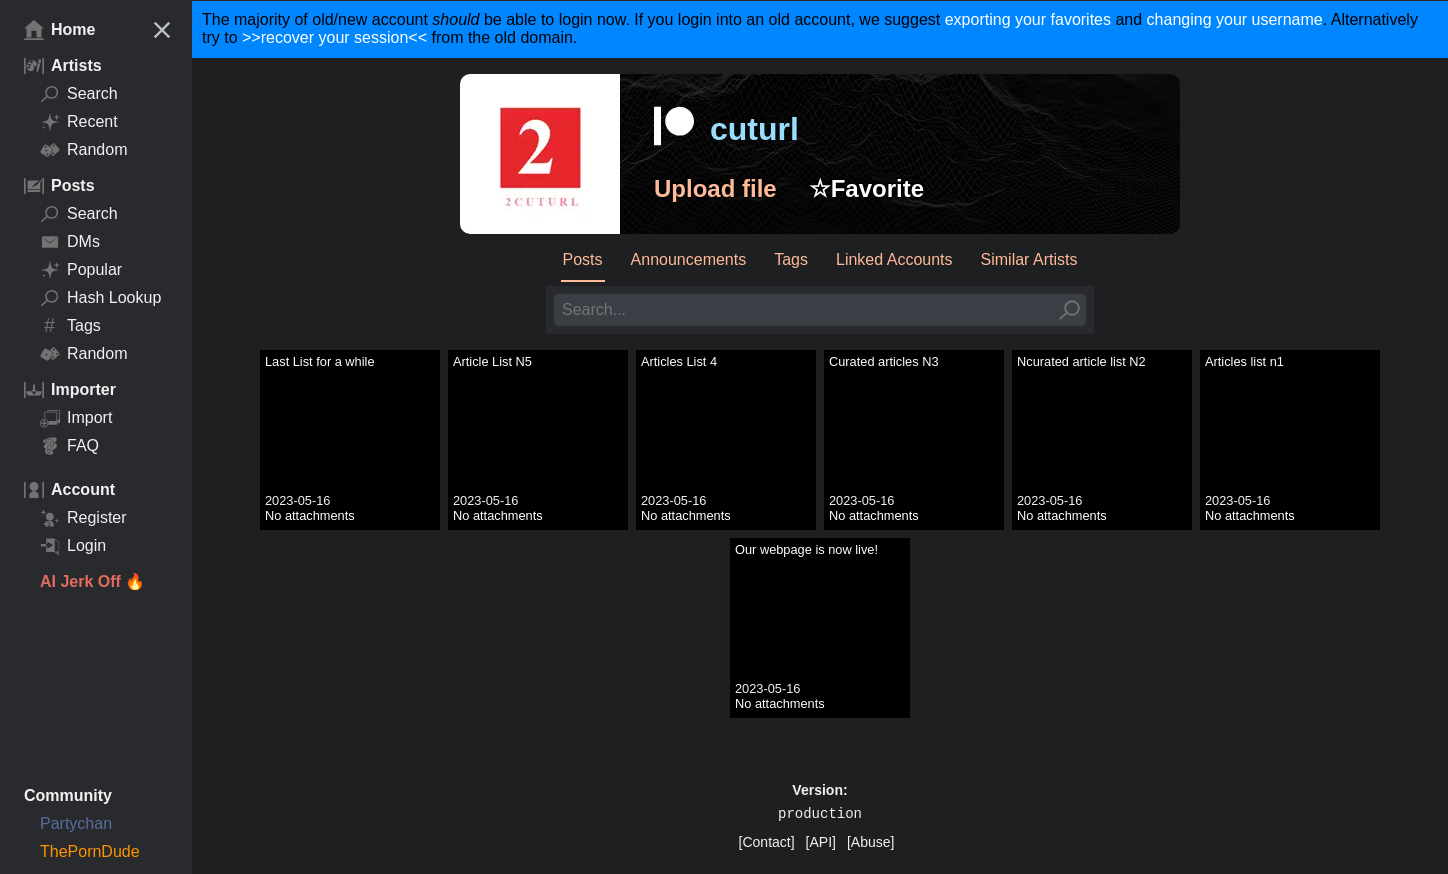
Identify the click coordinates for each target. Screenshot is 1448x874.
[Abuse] (870, 842)
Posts (583, 259)
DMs (70, 242)
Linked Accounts (894, 259)
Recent (79, 122)
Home (59, 30)
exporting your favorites (1028, 19)
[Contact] (767, 842)
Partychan (76, 823)
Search (79, 94)
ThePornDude (90, 851)
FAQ (69, 446)
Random (83, 150)
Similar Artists (1029, 259)
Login (73, 546)
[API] (821, 842)
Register (83, 518)
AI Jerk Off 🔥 (92, 581)
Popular (81, 270)
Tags (70, 326)
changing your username (1235, 19)
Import (76, 418)
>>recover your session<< (334, 37)
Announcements (689, 259)
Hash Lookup (100, 298)
